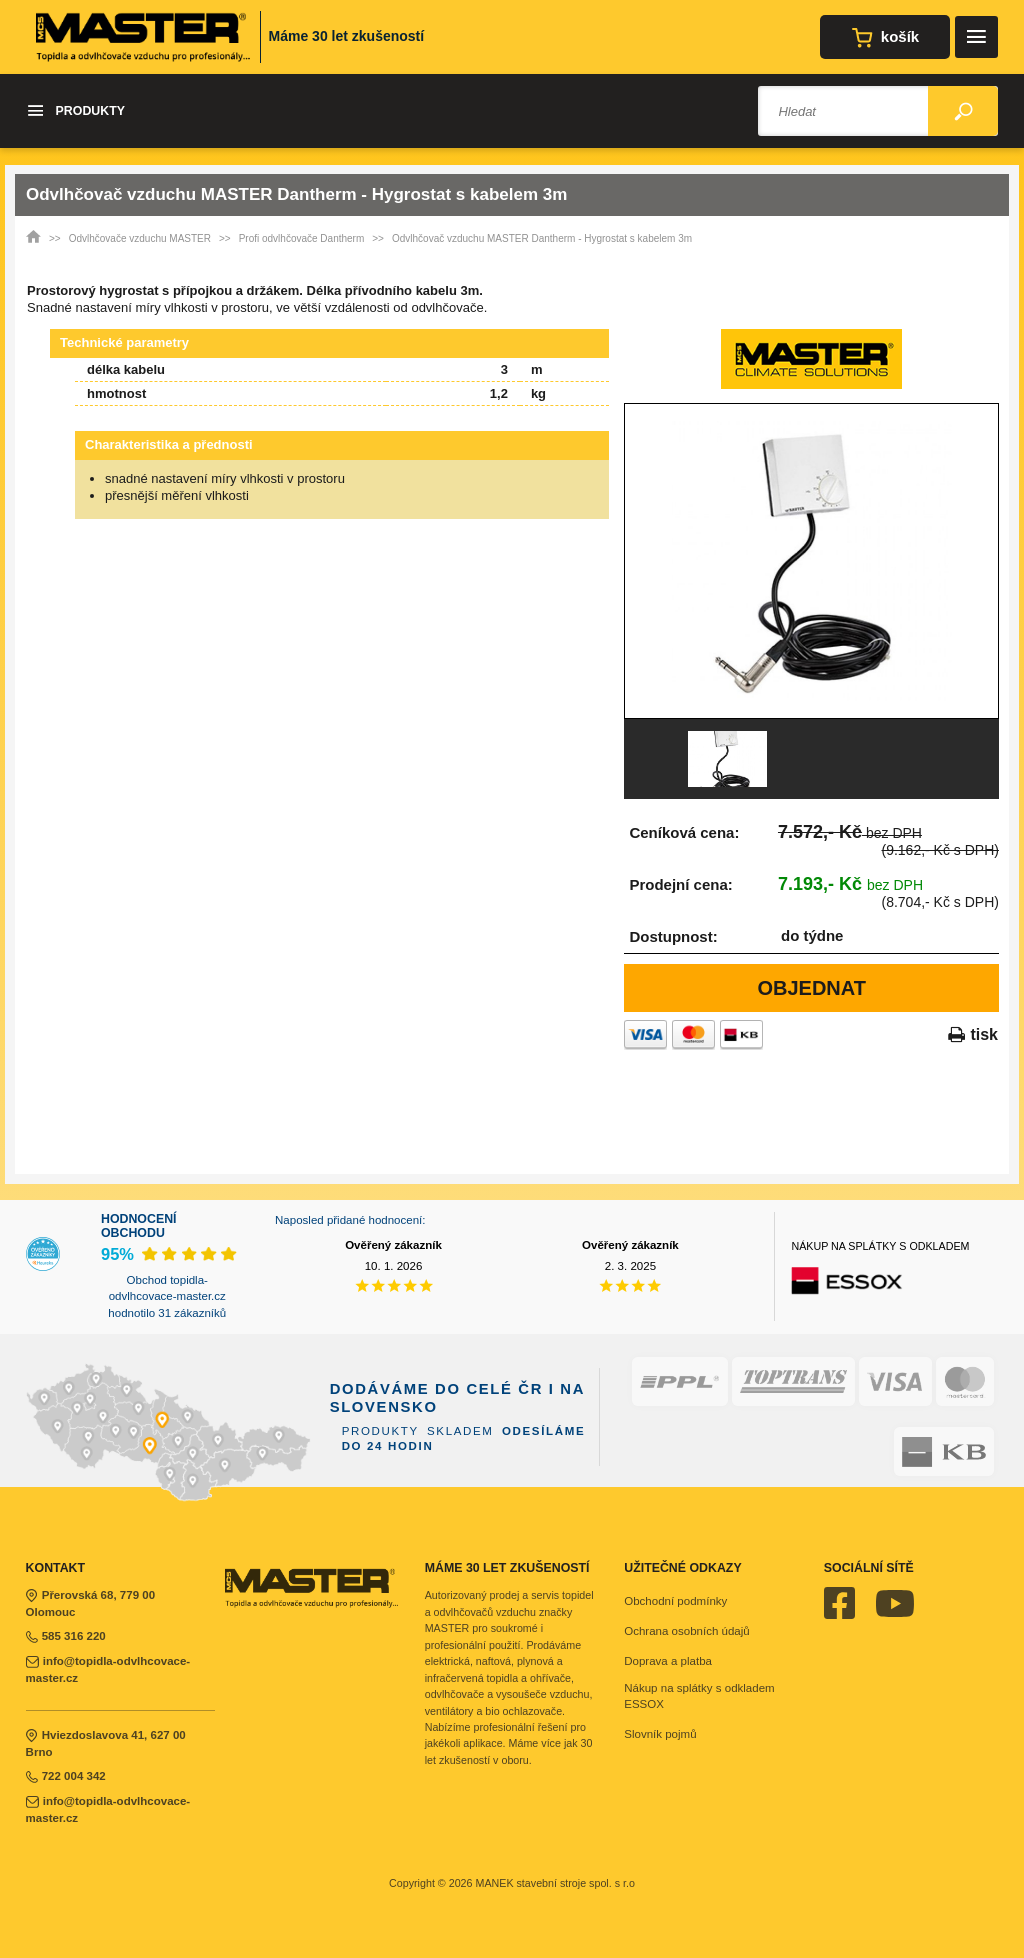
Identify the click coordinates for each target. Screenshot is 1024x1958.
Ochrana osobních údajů (686, 1631)
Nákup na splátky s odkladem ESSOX (699, 1696)
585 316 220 (66, 1636)
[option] (812, 561)
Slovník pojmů (660, 1734)
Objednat (811, 988)
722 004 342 (66, 1776)
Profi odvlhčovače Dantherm (302, 238)
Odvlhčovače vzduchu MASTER (140, 238)
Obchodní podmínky (675, 1601)
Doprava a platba (668, 1661)
